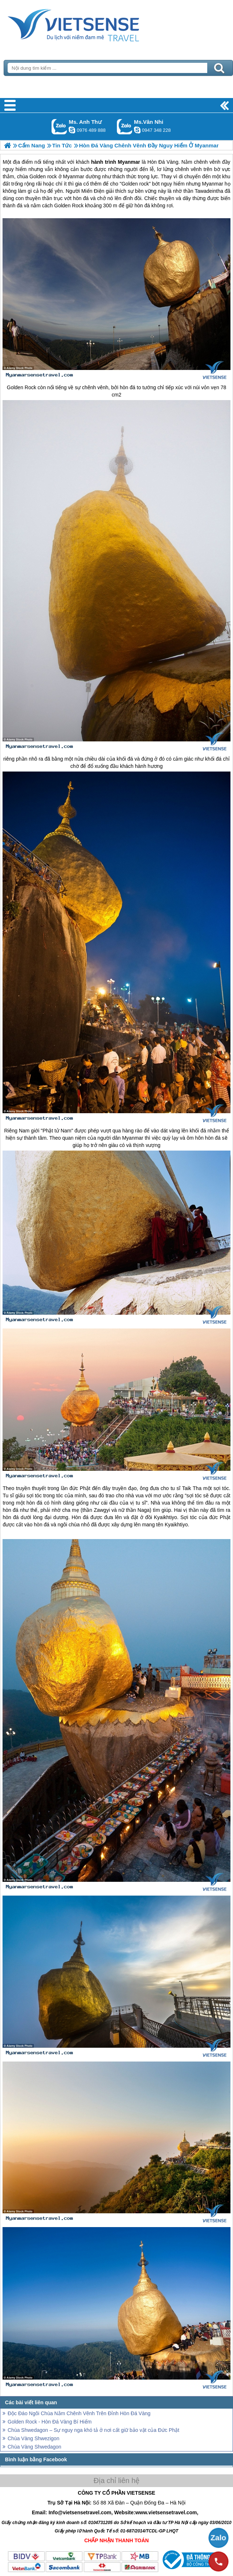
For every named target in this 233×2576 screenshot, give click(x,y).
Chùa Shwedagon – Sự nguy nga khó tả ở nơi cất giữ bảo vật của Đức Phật (93, 2430)
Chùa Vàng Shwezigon (33, 2438)
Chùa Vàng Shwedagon (34, 2447)
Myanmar (132, 1138)
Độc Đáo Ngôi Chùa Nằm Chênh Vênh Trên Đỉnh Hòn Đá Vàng (79, 2413)
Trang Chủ (91, 23)
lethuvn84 (71, 130)
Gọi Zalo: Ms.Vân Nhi (124, 126)
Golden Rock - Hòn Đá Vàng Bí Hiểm (49, 2422)
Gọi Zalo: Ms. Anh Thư (59, 126)
